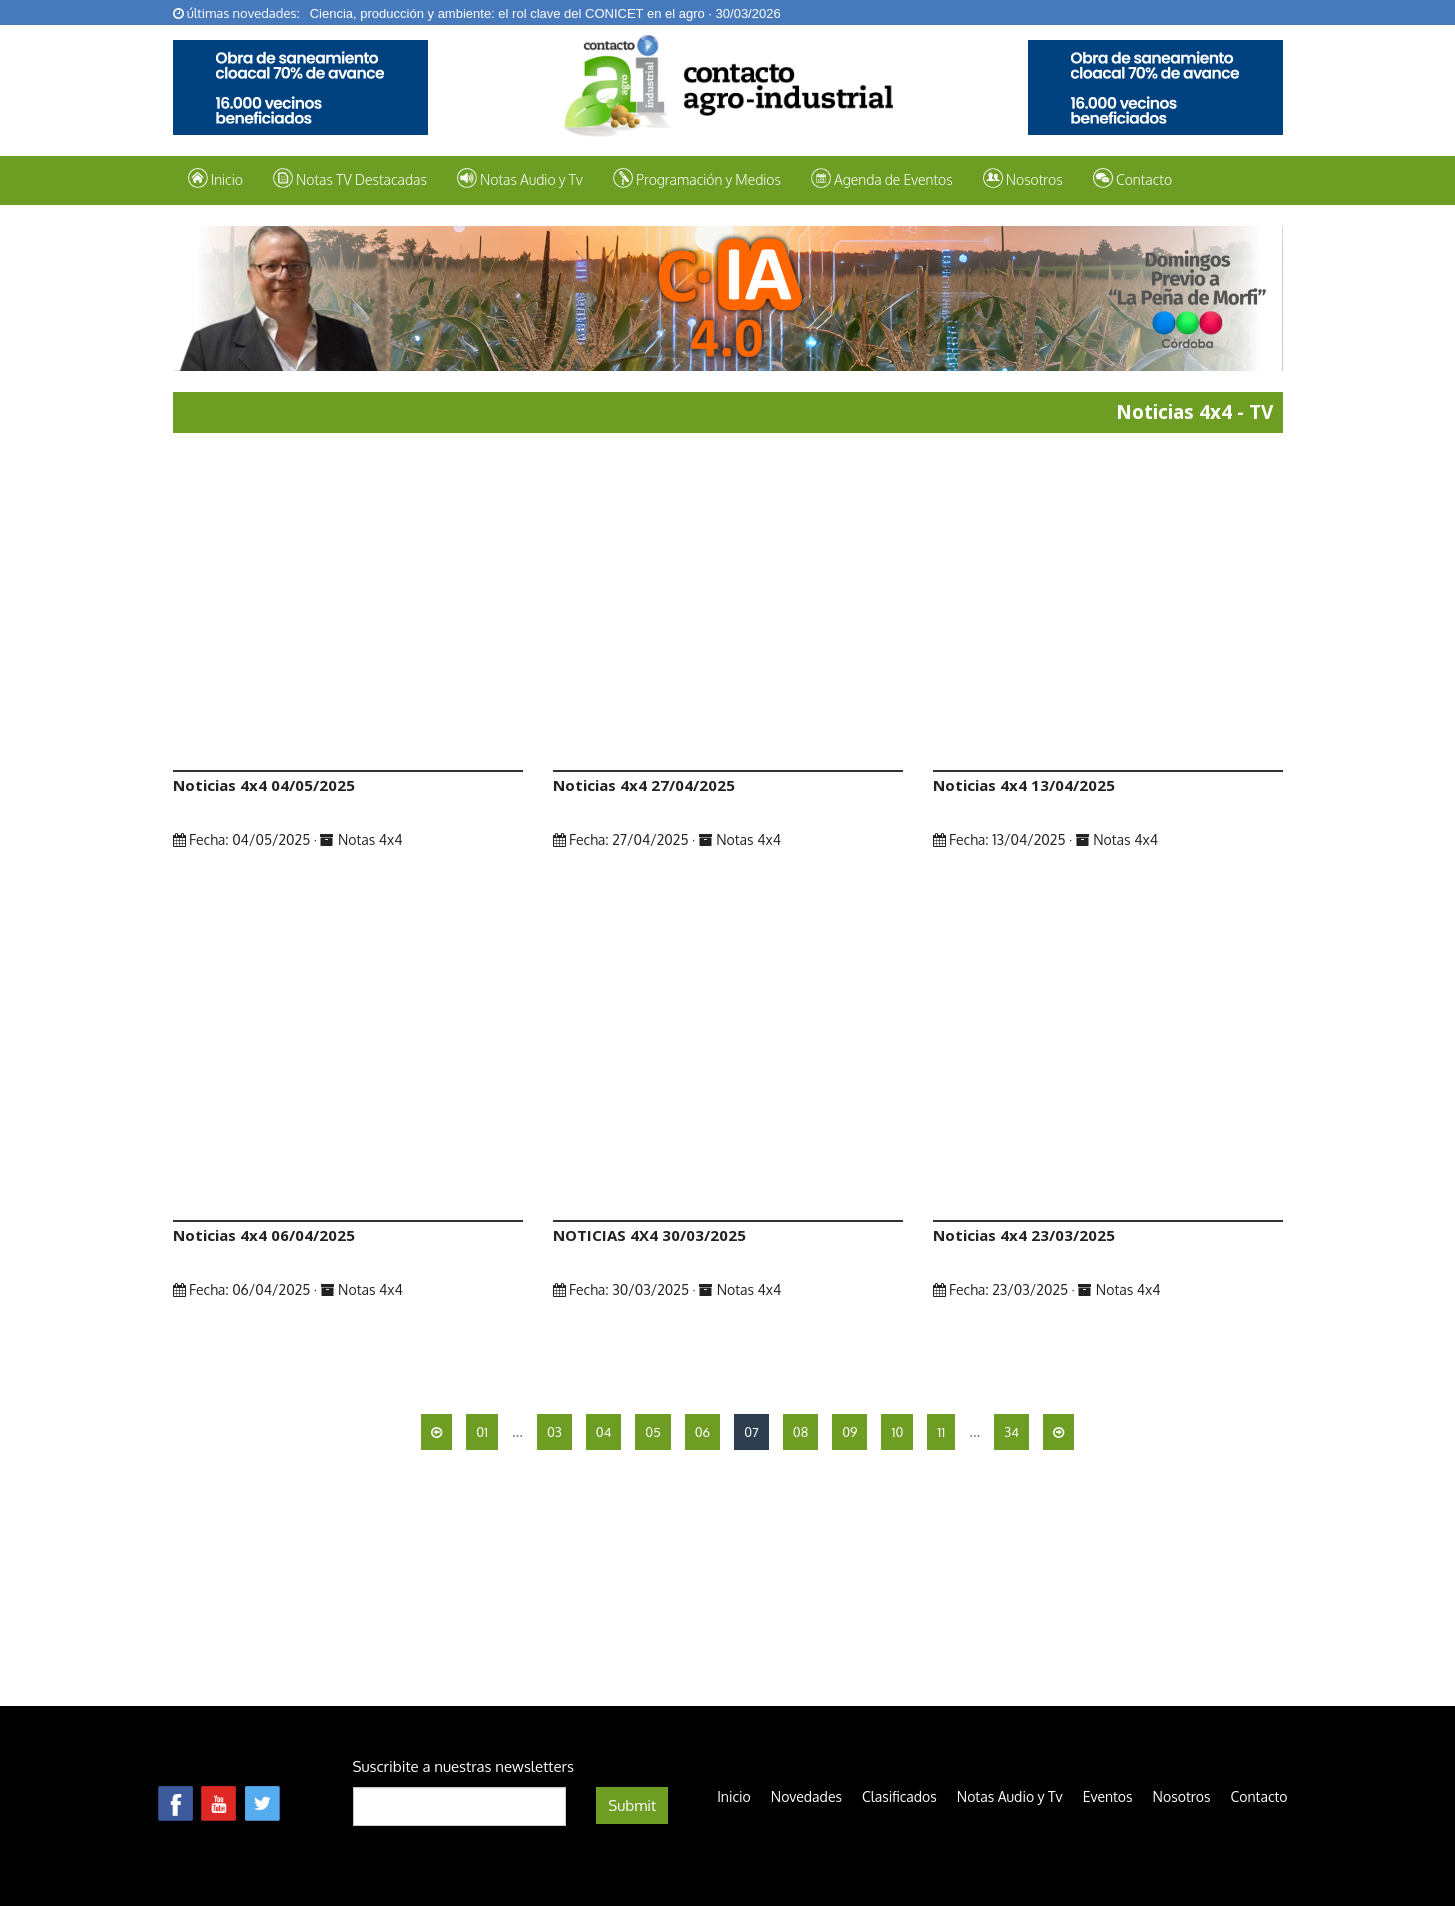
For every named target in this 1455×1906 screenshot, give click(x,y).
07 (751, 1432)
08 (800, 1432)
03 (554, 1432)
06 (703, 1432)
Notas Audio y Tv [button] (520, 178)
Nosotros (1023, 178)
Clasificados (899, 1796)
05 (652, 1432)
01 (482, 1432)
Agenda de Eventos (882, 178)
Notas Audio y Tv (1010, 1796)
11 (941, 1432)
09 (849, 1432)
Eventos (1108, 1796)
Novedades (806, 1796)
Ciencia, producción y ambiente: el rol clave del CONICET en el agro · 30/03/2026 (545, 13)
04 (604, 1432)
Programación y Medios (697, 178)
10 (897, 1432)
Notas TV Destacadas (350, 178)
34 (1011, 1432)
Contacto (1132, 178)
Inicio (215, 178)
